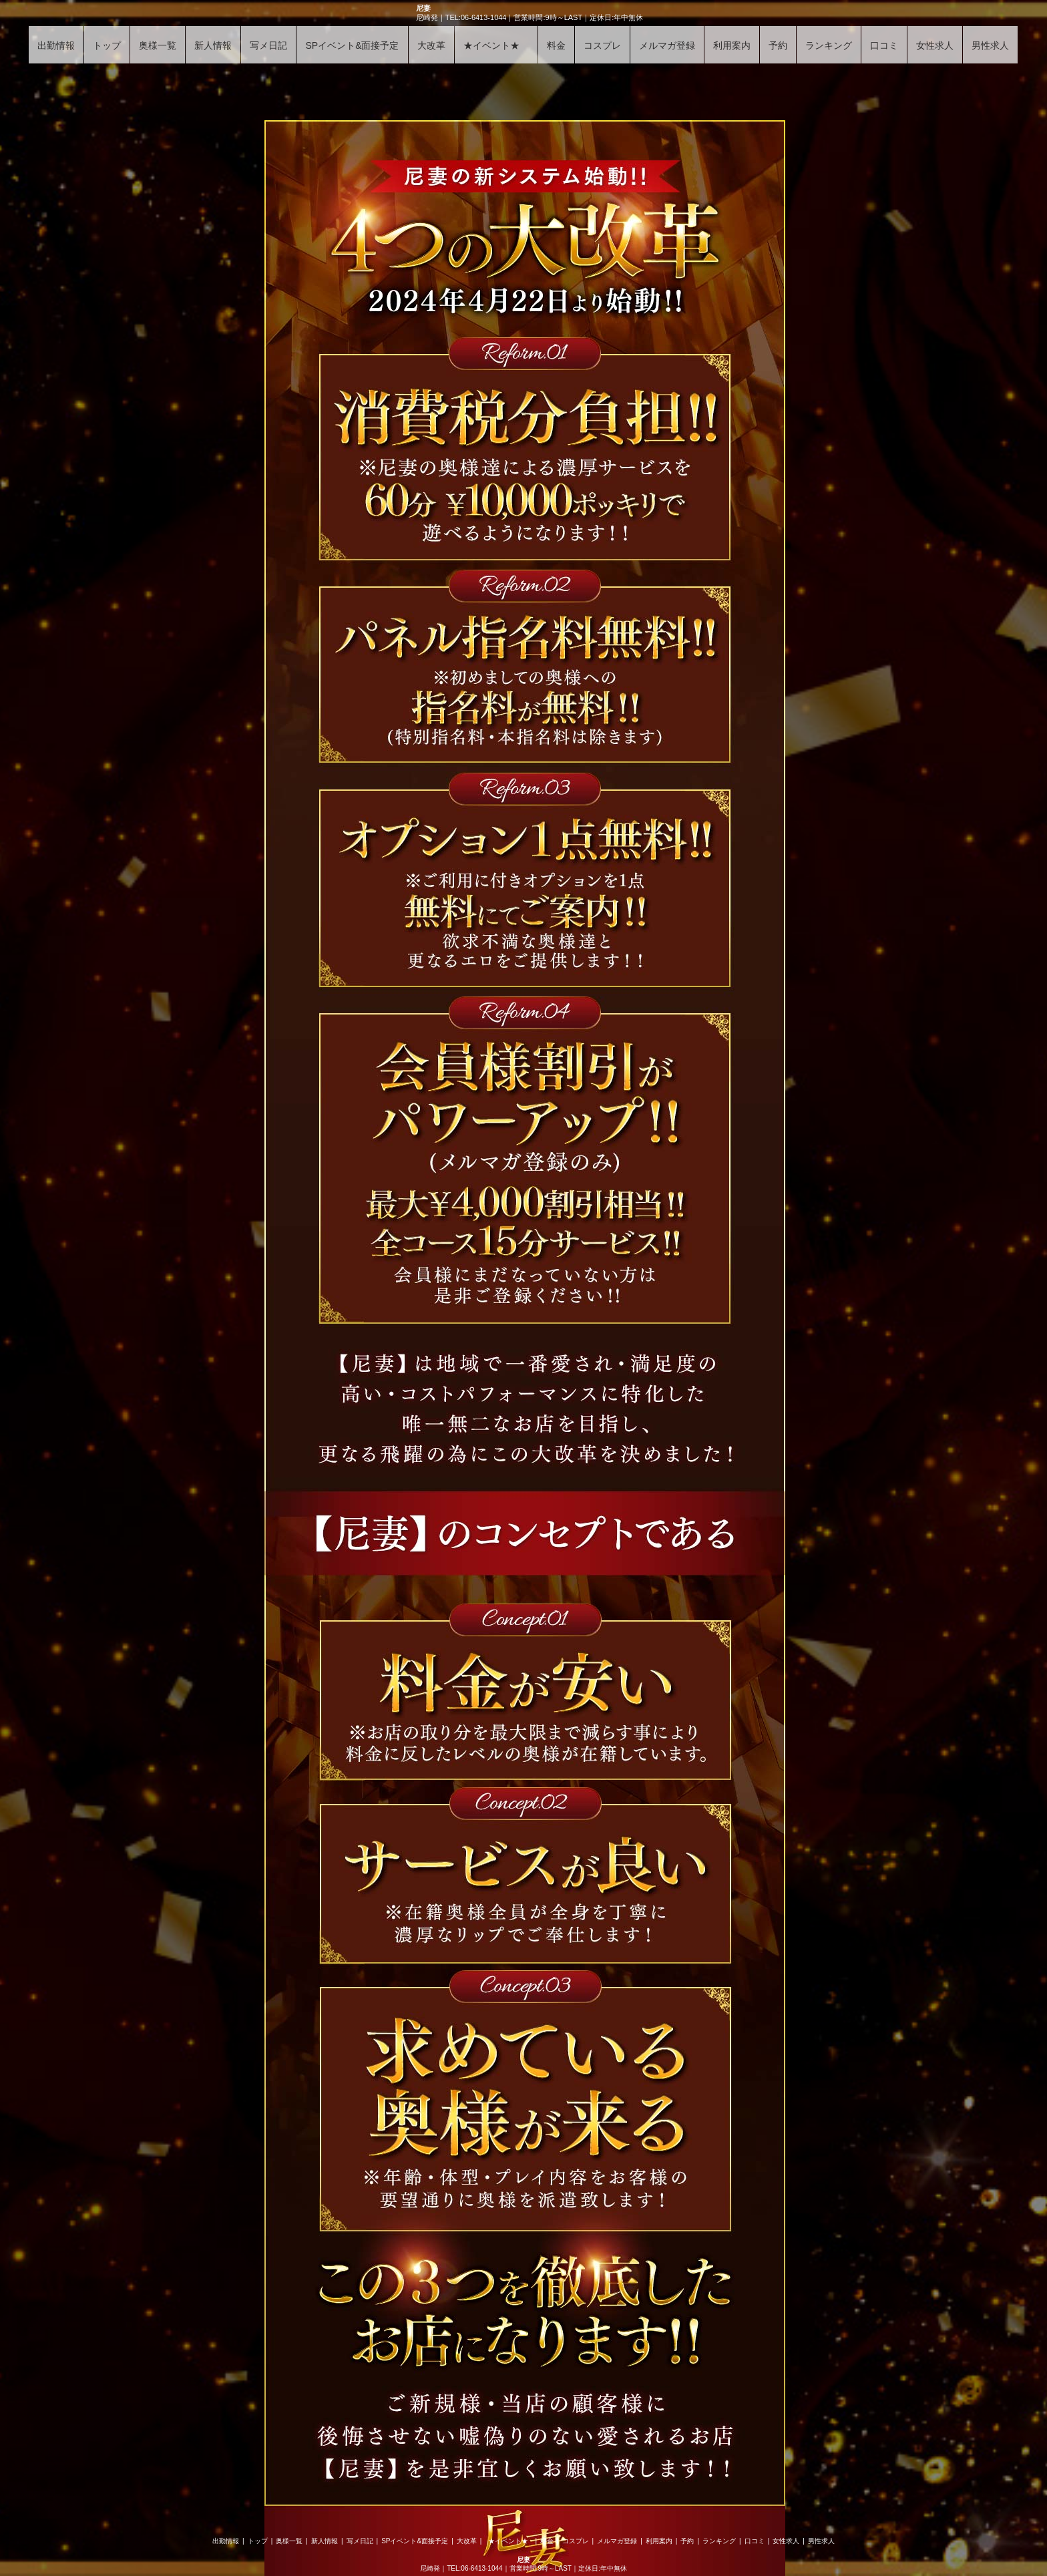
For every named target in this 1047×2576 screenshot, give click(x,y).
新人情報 (213, 45)
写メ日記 (268, 45)
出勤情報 (56, 45)
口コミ (884, 45)
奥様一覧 (157, 45)
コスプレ (602, 45)
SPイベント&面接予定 (352, 45)
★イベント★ (496, 45)
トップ (107, 45)
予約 (778, 45)
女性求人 (935, 45)
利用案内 (732, 45)
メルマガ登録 (667, 45)
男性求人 (990, 45)
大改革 (431, 45)
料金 (556, 45)
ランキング (828, 45)
